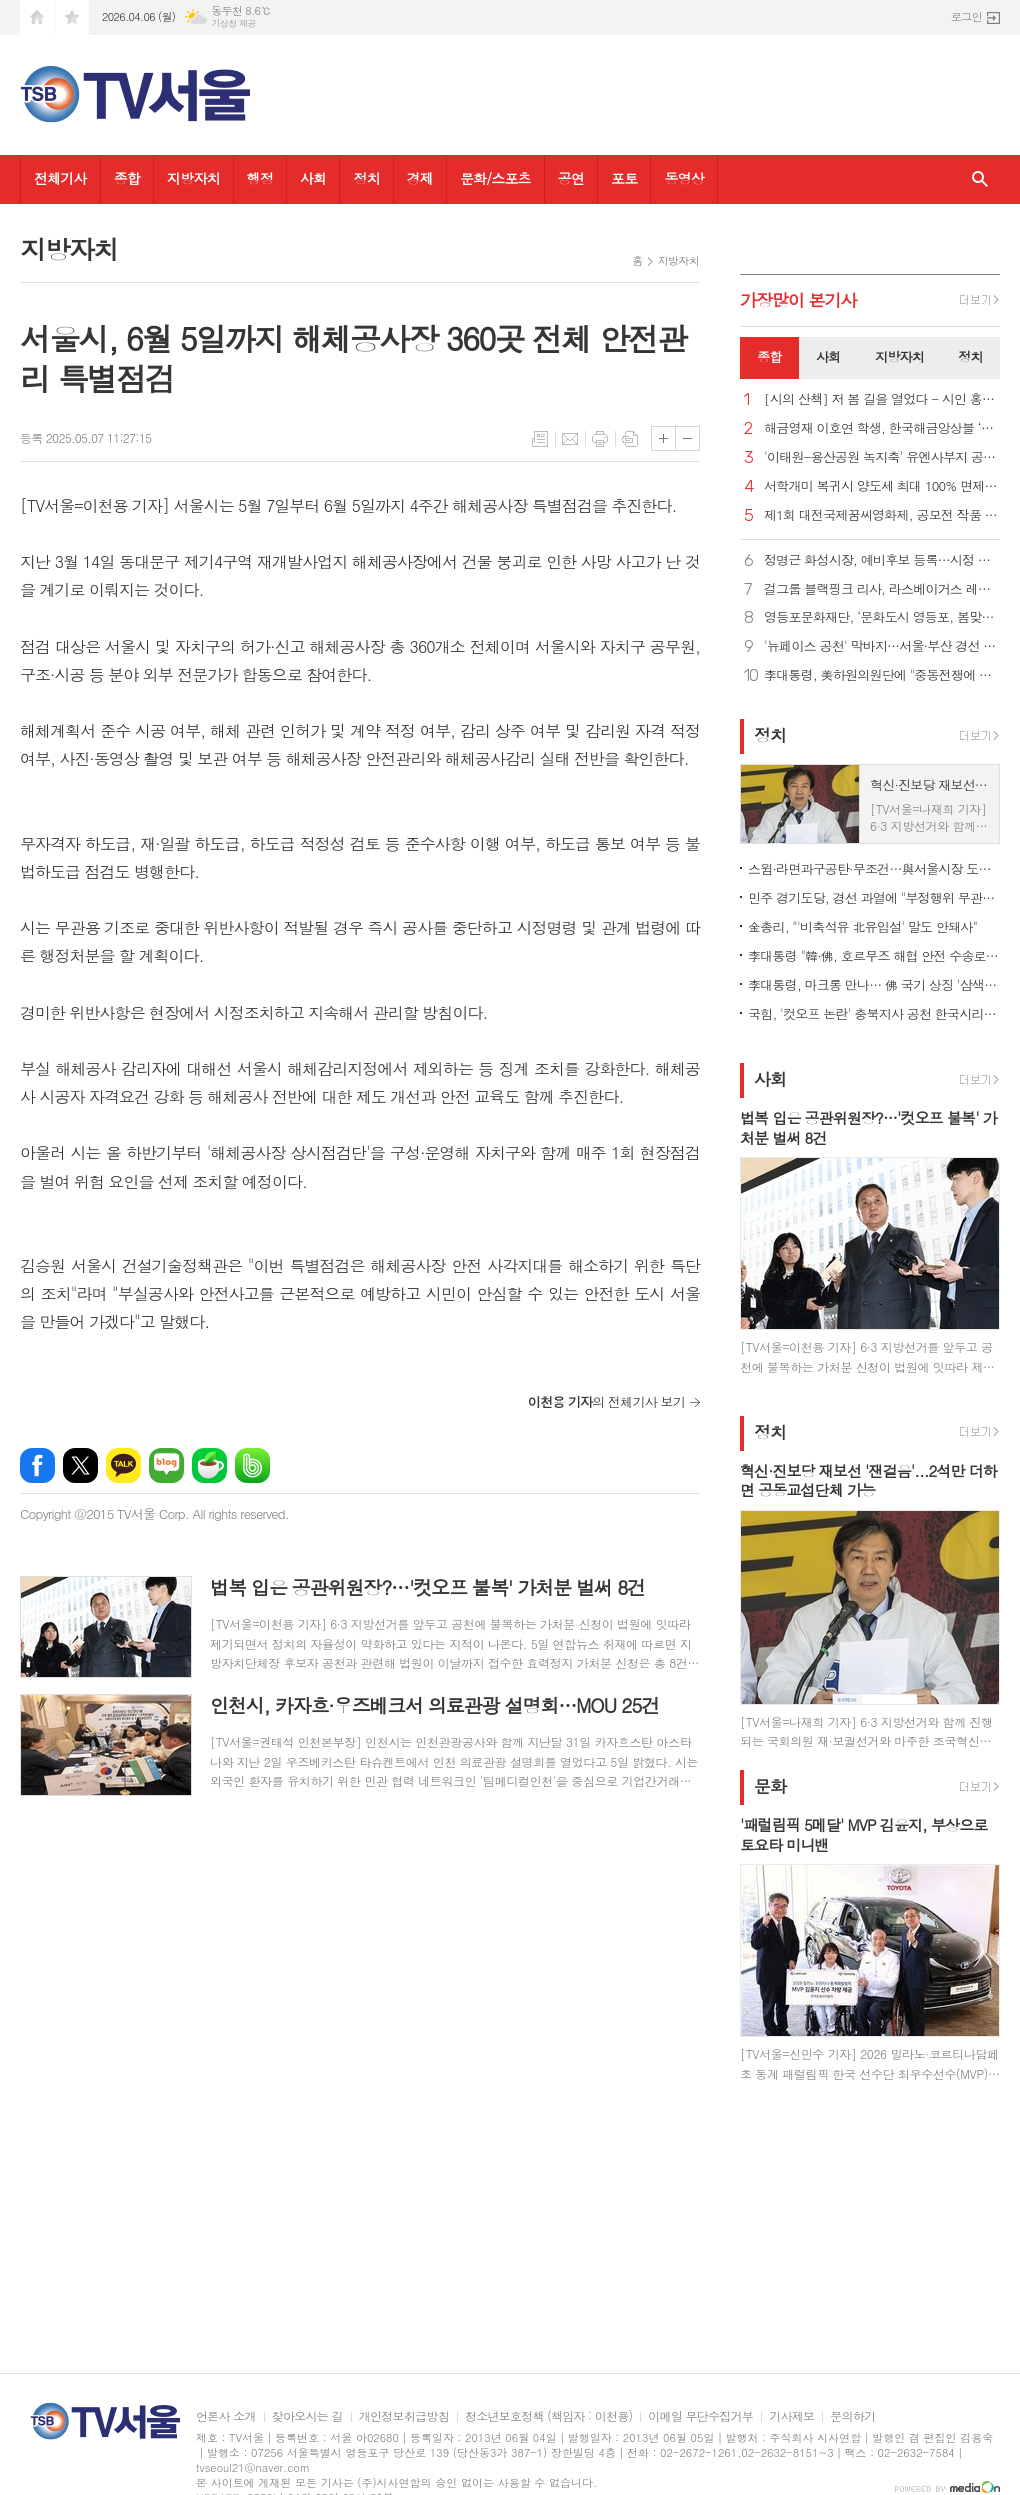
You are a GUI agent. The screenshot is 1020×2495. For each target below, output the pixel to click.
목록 (540, 439)
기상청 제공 (233, 23)
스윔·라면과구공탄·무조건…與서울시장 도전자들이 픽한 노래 (874, 868)
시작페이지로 (37, 17)
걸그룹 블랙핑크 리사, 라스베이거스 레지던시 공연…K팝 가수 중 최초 (882, 589)
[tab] (769, 358)
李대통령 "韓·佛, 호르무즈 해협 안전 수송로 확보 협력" (874, 955)
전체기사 (60, 178)
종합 (127, 178)
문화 (770, 1786)
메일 (570, 439)
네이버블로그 (166, 1465)
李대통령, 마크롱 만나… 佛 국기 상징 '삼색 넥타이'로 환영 (874, 984)
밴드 (252, 1465)
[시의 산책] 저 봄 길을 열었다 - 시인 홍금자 (882, 399)
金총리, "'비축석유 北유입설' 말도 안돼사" (862, 926)
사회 (313, 178)
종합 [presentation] (769, 356)
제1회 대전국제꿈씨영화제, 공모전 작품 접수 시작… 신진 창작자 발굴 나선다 (882, 515)
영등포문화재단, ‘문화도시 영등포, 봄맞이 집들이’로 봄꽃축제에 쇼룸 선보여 (882, 617)
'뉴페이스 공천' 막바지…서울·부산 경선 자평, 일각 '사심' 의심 (882, 646)
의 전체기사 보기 (606, 1401)
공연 (571, 178)
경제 (420, 178)
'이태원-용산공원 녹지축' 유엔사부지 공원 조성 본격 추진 (882, 457)
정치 (366, 178)
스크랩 (630, 439)
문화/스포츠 (495, 178)
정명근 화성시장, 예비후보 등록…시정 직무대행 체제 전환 (882, 560)
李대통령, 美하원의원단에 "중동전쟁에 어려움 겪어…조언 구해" (882, 675)
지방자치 (193, 178)
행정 (260, 178)
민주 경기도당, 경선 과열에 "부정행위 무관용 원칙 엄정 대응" (874, 897)
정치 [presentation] (970, 356)
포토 (624, 178)
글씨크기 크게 (663, 438)
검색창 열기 (980, 179)
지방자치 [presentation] (899, 356)
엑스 (80, 1465)
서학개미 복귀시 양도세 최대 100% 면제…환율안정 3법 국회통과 (882, 486)
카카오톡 (123, 1465)
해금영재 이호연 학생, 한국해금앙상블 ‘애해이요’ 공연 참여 (882, 428)
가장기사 (798, 300)
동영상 (683, 178)
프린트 (600, 439)
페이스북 (37, 1465)
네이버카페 (209, 1465)
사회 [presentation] (828, 356)
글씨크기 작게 (687, 438)
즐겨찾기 (72, 17)
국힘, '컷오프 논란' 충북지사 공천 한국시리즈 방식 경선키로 (874, 1013)
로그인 (966, 16)
